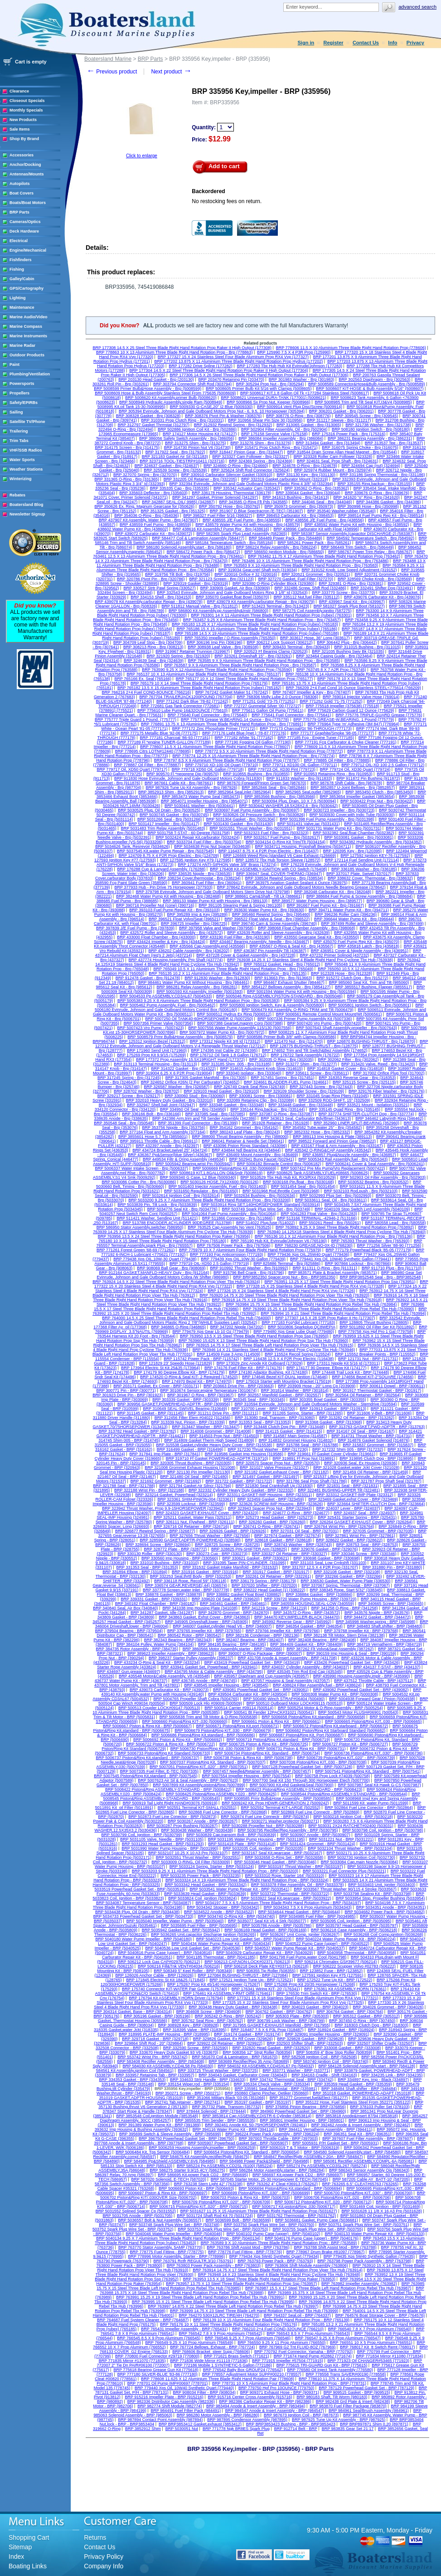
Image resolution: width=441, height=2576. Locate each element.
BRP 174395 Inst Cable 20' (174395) (224, 1050)
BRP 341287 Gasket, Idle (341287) (162, 1612)
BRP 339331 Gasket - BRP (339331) (154, 1599)
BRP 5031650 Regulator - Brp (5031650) (201, 1191)
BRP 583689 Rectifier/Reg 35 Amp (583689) (249, 2061)
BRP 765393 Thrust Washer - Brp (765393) (370, 1241)
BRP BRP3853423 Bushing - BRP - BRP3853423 (290, 2424)
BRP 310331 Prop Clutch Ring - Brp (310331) (182, 420)
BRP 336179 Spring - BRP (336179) (263, 1581)
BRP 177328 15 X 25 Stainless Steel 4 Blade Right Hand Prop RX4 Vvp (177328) (310, 1286)
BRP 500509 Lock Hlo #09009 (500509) (206, 1703)
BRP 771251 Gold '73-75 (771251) (264, 701)
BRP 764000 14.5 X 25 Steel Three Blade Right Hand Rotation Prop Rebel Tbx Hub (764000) (186, 1318)
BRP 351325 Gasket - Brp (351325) (173, 511)
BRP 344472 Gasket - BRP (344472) (377, 1617)
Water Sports (22, 459)
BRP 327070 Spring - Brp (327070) (145, 474)
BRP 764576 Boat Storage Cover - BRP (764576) (380, 2315)
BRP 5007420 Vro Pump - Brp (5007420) (324, 1023)
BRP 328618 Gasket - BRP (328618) (278, 1540)
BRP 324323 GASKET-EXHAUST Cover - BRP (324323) (207, 1513)
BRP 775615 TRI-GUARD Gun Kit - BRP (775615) (322, 2365)
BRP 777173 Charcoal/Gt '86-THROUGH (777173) (306, 728)
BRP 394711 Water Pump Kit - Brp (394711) (349, 910)
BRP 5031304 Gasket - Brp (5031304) (240, 819)
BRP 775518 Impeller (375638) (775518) (342, 706)
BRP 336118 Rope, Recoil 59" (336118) (190, 1581)
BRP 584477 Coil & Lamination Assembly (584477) (198, 538)
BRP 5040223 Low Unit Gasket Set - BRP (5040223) (243, 1939)
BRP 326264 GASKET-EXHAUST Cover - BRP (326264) (361, 1522)
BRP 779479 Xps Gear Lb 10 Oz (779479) (210, 1331)
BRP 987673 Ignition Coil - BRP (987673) (301, 2415)
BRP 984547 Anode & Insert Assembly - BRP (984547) (274, 2410)
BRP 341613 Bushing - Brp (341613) (295, 497)
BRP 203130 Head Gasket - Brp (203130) (156, 379)
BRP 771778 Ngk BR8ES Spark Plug (236, 2428)
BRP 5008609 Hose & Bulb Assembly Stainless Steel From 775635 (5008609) (165, 393)
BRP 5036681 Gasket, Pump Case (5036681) (316, 2220)
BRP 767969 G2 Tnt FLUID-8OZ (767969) (297, 2347)
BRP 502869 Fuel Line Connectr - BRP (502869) (315, 1812)
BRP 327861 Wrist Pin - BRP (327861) (360, 1535)
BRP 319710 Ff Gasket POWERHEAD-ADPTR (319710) (217, 1458)
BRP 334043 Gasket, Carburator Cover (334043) (243, 2075)
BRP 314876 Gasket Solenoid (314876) (373, 1440)
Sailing (16, 412)
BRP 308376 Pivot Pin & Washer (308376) (223, 415)
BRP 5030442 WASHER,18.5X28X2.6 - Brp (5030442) (288, 805)
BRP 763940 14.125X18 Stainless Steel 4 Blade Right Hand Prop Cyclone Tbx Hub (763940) (341, 1232)
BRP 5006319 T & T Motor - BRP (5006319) (299, 2147)
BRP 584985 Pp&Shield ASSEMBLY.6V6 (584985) (169, 2161)
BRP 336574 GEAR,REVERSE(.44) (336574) (186, 1585)
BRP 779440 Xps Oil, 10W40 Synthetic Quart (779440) (184, 2388)
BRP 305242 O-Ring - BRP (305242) (228, 2016)
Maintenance (22, 307)
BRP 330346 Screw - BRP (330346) (363, 1553)
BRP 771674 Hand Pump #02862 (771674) (313, 2356)
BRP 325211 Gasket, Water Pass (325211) (193, 1517)
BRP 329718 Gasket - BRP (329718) (155, 2038)
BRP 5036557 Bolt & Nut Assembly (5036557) (159, 2220)
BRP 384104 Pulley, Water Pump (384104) (155, 1644)
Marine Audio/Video (29, 317)
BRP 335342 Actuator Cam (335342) (246, 488)
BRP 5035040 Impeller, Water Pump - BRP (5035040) (174, 1921)
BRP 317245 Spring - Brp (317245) (129, 1077)
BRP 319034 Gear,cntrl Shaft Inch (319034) (257, 570)
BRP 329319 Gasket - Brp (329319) (196, 583)
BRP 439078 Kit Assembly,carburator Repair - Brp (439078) (149, 601)
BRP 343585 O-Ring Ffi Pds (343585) (253, 502)
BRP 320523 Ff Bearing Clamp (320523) (271, 651)
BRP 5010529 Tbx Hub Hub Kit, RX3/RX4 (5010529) (287, 1177)
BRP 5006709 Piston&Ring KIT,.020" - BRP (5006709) (221, 2202)
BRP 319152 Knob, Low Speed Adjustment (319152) (349, 570)
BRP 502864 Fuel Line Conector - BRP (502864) (369, 1807)
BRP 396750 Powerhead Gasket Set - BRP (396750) (186, 2138)
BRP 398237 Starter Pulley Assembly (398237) (191, 1658)
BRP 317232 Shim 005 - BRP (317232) (347, 1449)
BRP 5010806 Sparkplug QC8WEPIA (301, 1327)
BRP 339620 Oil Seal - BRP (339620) (226, 1599)
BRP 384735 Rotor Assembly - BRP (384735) (137, 1649)
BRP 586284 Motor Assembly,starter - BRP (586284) (277, 2170)
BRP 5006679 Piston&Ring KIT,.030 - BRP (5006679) (222, 1730)
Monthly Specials (26, 110)
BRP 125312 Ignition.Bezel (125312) (152, 1041)
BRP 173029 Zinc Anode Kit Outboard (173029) (260, 1363)
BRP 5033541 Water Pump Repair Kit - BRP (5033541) (239, 1889)
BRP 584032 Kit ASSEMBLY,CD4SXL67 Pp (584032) (266, 2066)
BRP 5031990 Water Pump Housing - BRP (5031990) (169, 1848)
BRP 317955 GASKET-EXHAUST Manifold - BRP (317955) (276, 2025)
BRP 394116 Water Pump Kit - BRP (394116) (234, 2129)
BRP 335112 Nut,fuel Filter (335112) (306, 597)
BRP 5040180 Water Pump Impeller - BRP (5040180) (143, 1939)
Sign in (306, 42)
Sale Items (20, 129)
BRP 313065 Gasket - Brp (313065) (308, 425)
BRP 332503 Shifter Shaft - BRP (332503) (305, 2043)
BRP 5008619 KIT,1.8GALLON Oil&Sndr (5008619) (216, 1173)
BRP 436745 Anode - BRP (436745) (204, 1680)
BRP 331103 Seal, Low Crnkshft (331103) (328, 1562)
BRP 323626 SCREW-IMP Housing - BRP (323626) (276, 1504)
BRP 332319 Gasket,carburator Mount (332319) (284, 479)
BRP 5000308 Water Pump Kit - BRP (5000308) (335, 1694)
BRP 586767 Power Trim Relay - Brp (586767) (370, 551)
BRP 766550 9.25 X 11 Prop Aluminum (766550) (281, 2342)
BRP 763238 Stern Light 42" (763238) (208, 2184)
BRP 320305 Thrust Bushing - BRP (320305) (191, 1463)
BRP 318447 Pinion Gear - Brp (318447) (246, 452)
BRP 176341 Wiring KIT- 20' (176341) (266, 1989)
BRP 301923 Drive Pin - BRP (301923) (127, 1395)
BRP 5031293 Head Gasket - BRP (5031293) (163, 1844)
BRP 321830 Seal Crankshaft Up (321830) (274, 1485)
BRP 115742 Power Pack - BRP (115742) (201, 1358)
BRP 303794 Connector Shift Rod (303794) (192, 384)
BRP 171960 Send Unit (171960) (156, 1050)
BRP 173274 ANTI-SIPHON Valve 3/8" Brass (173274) (227, 864)
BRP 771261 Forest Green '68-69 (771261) (135, 1250)
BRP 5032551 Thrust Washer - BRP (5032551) (198, 1857)
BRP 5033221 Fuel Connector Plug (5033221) (344, 1871)
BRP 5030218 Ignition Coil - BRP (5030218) (353, 1816)
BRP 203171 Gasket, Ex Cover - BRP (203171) (156, 1386)
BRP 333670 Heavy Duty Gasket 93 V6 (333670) (174, 2052)
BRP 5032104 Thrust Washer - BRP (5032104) (350, 1848)
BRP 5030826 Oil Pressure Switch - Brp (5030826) (259, 814)
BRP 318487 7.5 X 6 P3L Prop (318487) (267, 2029)
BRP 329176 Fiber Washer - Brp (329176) (387, 1091)
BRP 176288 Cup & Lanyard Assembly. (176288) (161, 869)
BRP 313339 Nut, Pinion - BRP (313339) (187, 1422)
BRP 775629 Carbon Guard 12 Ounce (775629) (351, 710)
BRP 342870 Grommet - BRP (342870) (234, 1612)
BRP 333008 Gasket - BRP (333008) (347, 2048)
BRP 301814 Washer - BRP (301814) (295, 1390)
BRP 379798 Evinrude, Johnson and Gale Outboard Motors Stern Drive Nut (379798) (213, 891)
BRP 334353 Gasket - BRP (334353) (132, 2079)
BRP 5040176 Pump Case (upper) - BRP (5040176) (312, 2238)
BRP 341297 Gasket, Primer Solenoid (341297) (215, 497)
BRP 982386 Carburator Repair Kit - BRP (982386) (265, 2401)
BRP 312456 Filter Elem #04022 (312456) (192, 1417)
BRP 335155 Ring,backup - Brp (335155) (375, 483)
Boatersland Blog (27, 504)
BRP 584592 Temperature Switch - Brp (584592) (370, 538)
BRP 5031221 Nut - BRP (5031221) (341, 1839)
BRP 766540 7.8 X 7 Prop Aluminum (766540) (370, 2329)
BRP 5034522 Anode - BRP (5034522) (219, 1912)
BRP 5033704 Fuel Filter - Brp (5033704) (204, 842)
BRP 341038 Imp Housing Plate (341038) (199, 1608)
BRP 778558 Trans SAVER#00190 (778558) (346, 2374)
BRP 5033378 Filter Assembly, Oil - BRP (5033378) (297, 1884)
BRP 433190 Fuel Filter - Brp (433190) (235, 937)
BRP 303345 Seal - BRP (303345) (254, 1399)
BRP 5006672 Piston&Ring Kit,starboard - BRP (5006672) (335, 1726)
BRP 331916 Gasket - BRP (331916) (205, 1572)
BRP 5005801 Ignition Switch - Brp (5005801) (370, 1005)
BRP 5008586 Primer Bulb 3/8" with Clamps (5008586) (286, 1037)
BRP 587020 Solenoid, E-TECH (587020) (168, 2179)
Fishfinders (21, 260)
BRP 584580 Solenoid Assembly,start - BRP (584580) (352, 2152)
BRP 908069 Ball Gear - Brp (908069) (171, 1268)
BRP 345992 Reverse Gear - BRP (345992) (291, 1621)
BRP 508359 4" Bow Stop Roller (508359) (334, 2052)
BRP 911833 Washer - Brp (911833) (299, 778)
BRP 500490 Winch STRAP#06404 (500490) (284, 1698)
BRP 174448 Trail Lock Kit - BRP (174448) (350, 1372)
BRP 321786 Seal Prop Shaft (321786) (311, 1481)
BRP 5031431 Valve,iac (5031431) (308, 823)
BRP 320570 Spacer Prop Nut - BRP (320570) (278, 1463)
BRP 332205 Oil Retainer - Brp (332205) (200, 479)
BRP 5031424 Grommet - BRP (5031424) (317, 1844)
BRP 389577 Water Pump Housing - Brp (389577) (317, 901)
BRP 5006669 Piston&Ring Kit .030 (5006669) (234, 1168)
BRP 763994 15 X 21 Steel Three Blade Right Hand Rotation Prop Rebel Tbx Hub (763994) (343, 1313)
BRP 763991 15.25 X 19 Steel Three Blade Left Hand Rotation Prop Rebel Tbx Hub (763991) (200, 2297)
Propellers (19, 393)
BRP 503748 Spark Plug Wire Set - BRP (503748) (174, 2224)
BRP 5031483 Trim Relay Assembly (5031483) (163, 828)
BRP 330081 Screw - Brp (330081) (260, 1096)
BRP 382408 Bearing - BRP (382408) (322, 1640)
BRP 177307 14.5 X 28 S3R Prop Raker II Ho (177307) (325, 1318)
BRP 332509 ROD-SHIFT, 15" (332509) (334, 1100)
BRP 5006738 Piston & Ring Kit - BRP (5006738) (248, 1757)
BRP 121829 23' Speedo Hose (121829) (175, 1363)
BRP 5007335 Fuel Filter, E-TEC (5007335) (159, 1771)
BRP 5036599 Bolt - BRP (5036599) (238, 2220)
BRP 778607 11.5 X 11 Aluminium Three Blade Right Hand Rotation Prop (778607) (215, 746)
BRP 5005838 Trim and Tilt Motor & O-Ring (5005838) (208, 1717)
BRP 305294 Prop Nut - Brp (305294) (270, 384)
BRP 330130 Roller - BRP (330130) (150, 1553)
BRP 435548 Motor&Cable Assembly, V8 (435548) (164, 1676)
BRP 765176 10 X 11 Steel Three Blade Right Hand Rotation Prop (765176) (228, 2324)
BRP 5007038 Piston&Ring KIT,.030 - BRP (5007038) (318, 1762)
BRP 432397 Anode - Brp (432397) (167, 1145)
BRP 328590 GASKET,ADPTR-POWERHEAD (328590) (190, 1540)
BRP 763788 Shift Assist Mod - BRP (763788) (335, 2247)
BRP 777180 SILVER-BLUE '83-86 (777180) (157, 2374)
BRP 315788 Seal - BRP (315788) (307, 1445)
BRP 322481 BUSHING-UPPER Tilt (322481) (339, 1490)
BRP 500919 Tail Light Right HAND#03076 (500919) (170, 1803)
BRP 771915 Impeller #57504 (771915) (287, 2360)
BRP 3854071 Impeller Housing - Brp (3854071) (204, 801)
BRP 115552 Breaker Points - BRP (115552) (375, 1354)
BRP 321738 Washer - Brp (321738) (378, 425)
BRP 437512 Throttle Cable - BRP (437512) (373, 1680)
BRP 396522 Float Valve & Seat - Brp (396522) (267, 919)
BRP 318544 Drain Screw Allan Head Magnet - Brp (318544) (342, 452)
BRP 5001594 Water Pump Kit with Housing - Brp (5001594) (301, 991)
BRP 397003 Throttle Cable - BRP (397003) (278, 2138)
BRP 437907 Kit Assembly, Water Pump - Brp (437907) (148, 520)
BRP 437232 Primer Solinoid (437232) (334, 955)
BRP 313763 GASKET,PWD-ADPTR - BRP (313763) (377, 1426)
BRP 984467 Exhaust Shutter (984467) (289, 982)
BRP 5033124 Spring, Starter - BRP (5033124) (212, 1866)
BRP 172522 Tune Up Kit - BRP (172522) (334, 1980)
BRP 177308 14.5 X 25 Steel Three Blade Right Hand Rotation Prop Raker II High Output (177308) (182, 347)
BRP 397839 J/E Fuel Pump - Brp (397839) (135, 928)
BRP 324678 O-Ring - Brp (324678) (304, 465)
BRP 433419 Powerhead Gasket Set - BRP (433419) (252, 1662)
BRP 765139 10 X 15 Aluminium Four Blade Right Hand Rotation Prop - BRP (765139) (271, 2320)
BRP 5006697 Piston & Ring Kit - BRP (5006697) (163, 2193)
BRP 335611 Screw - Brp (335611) (317, 1073)
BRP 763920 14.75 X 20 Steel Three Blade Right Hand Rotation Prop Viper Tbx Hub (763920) (284, 1295)
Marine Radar (22, 345)
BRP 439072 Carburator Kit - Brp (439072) (153, 533)
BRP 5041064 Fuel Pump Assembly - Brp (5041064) (229, 1213)
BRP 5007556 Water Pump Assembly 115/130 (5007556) (239, 1028)
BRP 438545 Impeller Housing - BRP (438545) (226, 1685)
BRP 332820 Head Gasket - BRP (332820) (271, 2048)
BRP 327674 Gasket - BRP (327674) (287, 1535)
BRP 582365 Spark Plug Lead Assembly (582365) (242, 533)
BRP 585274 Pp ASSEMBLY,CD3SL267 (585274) (322, 2165)
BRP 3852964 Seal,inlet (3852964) (239, 792)
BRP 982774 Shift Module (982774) (169, 2406)
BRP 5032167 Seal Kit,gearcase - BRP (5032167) (277, 1853)
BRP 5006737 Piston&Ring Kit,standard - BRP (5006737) (147, 1757)
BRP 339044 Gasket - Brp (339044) (308, 493)
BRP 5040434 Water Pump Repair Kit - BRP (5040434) (221, 1943)
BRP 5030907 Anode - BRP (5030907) (315, 1834)
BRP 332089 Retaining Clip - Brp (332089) (255, 1100)
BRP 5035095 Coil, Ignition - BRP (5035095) (350, 1921)
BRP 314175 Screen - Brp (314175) (127, 447)
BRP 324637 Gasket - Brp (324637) (167, 465)
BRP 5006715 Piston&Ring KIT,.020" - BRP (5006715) (199, 2206)
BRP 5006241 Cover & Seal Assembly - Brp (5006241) (374, 1164)
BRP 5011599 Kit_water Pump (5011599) (370, 1803)
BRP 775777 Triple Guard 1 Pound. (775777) (135, 719)
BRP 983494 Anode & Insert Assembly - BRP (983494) (255, 2406)
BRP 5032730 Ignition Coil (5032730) (361, 1857)
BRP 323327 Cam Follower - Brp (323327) (251, 456)
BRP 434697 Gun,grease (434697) (128, 1671)
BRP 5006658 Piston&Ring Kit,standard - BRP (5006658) (313, 1717)
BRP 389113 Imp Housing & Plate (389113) (332, 1136)
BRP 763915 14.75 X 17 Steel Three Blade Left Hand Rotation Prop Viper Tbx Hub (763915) (270, 1345)
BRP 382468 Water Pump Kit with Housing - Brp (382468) (168, 896)
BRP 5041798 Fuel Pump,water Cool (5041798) (303, 1957)
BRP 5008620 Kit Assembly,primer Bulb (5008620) (170, 397)
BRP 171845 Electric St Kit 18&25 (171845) (165, 1980)
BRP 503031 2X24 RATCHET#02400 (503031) (350, 1825)
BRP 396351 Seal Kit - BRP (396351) (357, 2134)
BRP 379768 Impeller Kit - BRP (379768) (361, 1630)
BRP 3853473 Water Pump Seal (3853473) (201, 796)
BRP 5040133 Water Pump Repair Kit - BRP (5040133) (374, 2233)
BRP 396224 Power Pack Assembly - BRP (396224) (272, 2134)
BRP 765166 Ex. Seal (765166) (143, 678)
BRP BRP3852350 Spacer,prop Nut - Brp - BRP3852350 (284, 1277)
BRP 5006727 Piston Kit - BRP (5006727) (350, 1744)
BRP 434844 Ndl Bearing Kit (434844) (246, 1150)
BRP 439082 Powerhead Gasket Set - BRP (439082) (361, 1689)
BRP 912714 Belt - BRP (295, 2428)
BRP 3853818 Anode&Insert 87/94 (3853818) (357, 2116)
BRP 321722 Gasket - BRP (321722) (238, 1481)
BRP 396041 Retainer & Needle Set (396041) (243, 1141)
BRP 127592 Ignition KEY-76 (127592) (375, 855)
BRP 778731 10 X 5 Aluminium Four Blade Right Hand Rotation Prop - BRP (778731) (289, 2383)
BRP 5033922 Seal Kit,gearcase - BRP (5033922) (286, 1898)
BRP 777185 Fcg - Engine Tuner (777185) (316, 737)
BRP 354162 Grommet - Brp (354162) (244, 1127)
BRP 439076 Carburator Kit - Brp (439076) (382, 597)
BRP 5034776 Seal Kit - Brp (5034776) (182, 1209)
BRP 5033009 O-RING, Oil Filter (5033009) (190, 1862)
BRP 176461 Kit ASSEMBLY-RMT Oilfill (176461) (227, 1993)
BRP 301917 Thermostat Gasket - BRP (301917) (377, 1390)
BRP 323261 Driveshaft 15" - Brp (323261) (252, 656)
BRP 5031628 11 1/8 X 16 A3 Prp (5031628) (381, 2211)
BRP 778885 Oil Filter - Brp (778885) (337, 760)
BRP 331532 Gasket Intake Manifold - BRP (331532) (230, 1567)
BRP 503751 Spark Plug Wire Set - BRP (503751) (364, 2224)
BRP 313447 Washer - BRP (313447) (205, 1426)
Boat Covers (22, 193)
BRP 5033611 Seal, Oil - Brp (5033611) (331, 1200)
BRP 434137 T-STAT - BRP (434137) (387, 1667)
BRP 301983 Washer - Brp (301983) (301, 379)
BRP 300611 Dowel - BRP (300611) (392, 1386)
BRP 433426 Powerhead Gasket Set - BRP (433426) (352, 1662)
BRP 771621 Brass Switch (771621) (236, 2356)
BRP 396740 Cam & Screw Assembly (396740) (274, 923)
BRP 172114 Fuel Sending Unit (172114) (362, 860)
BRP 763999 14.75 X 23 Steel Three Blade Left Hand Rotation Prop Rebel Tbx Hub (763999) (254, 2311)
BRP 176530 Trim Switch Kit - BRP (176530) (316, 1993)
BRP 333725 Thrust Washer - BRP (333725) (218, 2070)
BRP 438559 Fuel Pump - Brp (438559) (155, 524)
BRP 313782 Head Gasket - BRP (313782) (137, 1431)
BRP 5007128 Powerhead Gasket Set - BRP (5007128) (302, 1766)
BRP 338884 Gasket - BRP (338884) (319, 1594)
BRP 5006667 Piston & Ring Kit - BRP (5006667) (147, 1726)
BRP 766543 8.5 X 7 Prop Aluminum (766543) (308, 2333)
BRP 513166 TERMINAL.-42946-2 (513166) (317, 1218)
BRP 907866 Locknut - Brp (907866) (358, 1263)
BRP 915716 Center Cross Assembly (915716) (250, 2397)
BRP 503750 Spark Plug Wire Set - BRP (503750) (269, 2224)
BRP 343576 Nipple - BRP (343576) (377, 1612)
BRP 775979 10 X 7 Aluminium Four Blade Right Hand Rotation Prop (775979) (250, 1250)
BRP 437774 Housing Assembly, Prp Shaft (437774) (176, 959)
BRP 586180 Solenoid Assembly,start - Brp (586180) (183, 547)
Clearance (19, 91)
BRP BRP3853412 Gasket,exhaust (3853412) (200, 2424)
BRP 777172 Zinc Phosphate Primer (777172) (213, 728)
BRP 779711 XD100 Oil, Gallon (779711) (299, 765)
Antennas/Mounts (27, 174)
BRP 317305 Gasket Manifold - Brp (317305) (206, 1077)
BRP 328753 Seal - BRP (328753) (367, 1544)
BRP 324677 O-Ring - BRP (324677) (296, 1513)
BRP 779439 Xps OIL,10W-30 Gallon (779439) (243, 1259)
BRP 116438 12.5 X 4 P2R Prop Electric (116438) (288, 1358)
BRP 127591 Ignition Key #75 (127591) (327, 1975)
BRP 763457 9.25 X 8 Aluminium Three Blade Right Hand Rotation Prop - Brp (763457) (262, 619)
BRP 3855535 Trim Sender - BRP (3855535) (215, 2120)
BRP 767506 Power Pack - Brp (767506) (234, 1245)
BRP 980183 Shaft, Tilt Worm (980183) (331, 2397)
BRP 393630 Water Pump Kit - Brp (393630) (264, 910)
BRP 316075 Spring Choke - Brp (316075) (360, 447)
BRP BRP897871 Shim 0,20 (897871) (374, 2424)
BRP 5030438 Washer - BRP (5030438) (197, 1830)
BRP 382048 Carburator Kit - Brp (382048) (332, 891)
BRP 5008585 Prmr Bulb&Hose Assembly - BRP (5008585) (277, 1798)
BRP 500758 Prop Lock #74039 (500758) (332, 1776)
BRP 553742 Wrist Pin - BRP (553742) (152, 2057)
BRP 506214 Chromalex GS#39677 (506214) (336, 1961)
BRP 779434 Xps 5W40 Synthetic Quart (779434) (274, 2256)
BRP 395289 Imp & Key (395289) (197, 914)
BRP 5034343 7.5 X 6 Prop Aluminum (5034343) (308, 1907)
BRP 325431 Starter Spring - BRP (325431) (357, 1517)
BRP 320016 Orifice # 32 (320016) (245, 574)
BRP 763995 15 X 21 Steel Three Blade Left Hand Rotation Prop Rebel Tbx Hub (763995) (213, 2301)
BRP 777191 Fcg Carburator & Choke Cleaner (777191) (345, 742)
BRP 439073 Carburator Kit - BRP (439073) (169, 1689)
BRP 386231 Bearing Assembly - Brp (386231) (370, 438)
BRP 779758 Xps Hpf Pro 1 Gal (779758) (375, 1331)
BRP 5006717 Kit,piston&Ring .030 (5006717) (293, 2206)
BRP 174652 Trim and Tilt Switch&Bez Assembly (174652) (314, 1050)
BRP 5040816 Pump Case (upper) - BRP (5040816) (165, 1952)
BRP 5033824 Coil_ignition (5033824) (202, 1898)
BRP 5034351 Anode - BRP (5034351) (391, 1907)
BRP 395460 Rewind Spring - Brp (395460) (271, 914)
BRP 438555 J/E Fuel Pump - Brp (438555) (242, 520)
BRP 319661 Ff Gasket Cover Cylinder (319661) (331, 1454)
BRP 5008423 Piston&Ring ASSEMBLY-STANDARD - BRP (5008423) (299, 1789)
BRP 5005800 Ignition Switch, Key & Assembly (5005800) (272, 1005)
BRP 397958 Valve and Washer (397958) (216, 928)
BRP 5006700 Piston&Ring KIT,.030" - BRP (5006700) (364, 2193)
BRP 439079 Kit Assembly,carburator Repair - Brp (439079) (261, 601)
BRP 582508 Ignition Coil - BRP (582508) (319, 2057)
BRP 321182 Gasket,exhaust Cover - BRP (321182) (282, 1472)
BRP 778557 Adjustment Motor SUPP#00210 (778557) (251, 2374)
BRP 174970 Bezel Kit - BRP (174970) (197, 1381)
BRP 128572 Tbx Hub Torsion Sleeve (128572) (278, 860)
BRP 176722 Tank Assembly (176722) (305, 1055)
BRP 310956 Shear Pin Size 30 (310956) (265, 420)
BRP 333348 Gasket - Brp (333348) (231, 1105)
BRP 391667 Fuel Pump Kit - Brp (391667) (325, 905)
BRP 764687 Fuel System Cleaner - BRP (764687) (143, 2320)
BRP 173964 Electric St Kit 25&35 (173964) (160, 1368)
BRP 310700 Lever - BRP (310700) (264, 1408)
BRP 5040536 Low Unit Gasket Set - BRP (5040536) (192, 1948)
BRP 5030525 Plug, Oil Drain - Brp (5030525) (159, 810)
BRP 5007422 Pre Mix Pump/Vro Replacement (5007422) (333, 1168)
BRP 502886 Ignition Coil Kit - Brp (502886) (197, 429)
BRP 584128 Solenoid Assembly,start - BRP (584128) (366, 2066)
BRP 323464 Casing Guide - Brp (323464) (334, 656)
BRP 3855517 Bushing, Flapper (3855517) (373, 987)
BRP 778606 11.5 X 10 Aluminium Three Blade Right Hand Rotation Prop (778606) (351, 347)
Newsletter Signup (27, 514)
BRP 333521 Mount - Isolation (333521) (373, 1105)
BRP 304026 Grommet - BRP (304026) (388, 2007)
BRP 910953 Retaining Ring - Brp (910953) (333, 774)
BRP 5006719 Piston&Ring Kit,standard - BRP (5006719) (278, 1739)
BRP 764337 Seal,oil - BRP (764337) (297, 2315)
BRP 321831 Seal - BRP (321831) (348, 1485)
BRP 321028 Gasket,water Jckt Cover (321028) (356, 1467)
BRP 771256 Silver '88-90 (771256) (389, 1245)
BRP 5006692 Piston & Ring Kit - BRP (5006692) (177, 1739)
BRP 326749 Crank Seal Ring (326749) (249, 1086)
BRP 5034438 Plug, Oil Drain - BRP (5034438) (137, 1912)
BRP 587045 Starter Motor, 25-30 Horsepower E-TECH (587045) (269, 2179)
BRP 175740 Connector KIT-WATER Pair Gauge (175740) (174, 1989)
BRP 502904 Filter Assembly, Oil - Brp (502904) (284, 429)
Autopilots (20, 183)
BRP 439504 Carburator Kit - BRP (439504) (247, 1694)
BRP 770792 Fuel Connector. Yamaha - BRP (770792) (303, 2351)
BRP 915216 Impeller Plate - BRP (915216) (164, 2397)
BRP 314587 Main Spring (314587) (295, 1436)
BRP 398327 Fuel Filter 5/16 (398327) (217, 515)
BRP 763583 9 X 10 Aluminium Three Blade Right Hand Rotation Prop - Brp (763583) (301, 565)
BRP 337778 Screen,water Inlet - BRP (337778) (186, 1590)
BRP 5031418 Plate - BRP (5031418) (242, 1844)
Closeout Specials (27, 100)
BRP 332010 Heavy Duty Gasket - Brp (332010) (169, 1100)
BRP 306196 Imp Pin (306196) (214, 642)
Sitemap (20, 2547)
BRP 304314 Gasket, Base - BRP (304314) (133, 2011)
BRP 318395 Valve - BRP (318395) (195, 2029)
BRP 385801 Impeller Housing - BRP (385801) (302, 2120)
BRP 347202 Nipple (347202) (236, 1327)
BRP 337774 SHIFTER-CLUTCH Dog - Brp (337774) (366, 1114)
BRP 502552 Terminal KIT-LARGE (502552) (280, 1807)
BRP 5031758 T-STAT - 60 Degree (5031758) (189, 833)
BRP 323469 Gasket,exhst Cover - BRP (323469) (352, 1499)
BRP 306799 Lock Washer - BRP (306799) (286, 2020)
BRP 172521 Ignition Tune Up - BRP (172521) (251, 1980)
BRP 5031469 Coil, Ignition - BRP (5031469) (380, 2206)
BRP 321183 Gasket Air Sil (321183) (175, 456)
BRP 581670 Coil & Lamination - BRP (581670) (234, 2057)
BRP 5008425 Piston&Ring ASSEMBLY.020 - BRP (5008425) (221, 1794)
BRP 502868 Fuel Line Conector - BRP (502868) (223, 1812)
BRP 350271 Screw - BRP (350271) (187, 2093)
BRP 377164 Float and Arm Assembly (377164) (162, 1132)
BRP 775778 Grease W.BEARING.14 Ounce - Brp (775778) (235, 719)
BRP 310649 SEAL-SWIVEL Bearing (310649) (185, 1408)
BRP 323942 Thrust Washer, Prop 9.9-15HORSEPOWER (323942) (162, 1508)
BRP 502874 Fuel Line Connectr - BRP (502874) (265, 1816)
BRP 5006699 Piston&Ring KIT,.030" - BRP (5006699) (261, 2193)
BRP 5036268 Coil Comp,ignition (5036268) (383, 1934)
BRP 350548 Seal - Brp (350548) (124, 1123)
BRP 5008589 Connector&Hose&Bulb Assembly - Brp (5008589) (366, 384)
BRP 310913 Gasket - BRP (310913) (333, 1408)
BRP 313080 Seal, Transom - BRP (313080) (275, 1417)
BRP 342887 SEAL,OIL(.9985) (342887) (178, 502)
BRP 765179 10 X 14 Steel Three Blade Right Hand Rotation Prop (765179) (199, 683)
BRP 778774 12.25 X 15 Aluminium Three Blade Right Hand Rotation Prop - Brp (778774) (253, 755)
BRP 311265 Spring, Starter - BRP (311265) (303, 1413)
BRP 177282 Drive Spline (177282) (200, 366)
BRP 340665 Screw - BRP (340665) (391, 1603)
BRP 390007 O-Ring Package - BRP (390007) (260, 1653)
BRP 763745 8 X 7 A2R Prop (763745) (331, 669)
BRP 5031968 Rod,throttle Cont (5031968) (281, 1191)
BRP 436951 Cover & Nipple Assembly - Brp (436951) (359, 950)
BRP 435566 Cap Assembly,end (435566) (207, 946)
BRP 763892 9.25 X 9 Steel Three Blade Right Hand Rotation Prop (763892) (345, 1227)
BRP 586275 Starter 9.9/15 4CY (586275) (187, 2170)
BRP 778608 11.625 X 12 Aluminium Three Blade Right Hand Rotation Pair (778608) (217, 2379)
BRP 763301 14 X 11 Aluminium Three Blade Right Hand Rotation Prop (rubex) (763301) (271, 615)
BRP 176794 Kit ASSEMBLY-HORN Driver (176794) (176, 1998)
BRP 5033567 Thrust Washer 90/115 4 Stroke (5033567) (345, 1889)
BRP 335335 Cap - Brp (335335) (179, 488)
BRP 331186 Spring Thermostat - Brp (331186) (382, 474)
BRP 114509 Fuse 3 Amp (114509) (228, 1354)
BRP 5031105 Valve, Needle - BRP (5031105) (162, 1839)
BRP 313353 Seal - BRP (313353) (260, 1422)
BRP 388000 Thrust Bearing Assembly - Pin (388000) (240, 1136)
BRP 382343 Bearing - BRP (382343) (178, 1640)
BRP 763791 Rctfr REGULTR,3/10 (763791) (193, 2261)
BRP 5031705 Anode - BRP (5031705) (138, 2215)
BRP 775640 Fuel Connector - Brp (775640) (207, 715)
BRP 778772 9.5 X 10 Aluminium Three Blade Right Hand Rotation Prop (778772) (269, 751)
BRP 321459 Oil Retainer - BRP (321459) (370, 1472)
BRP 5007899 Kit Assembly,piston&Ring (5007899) (199, 1785)
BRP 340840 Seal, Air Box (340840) (125, 1608)
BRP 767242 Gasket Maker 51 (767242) (231, 692)
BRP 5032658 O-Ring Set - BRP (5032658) (284, 1857)
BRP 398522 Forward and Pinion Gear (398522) (332, 1141)
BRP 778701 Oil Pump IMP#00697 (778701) (167, 2383)
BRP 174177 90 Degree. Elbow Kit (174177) (326, 1368)
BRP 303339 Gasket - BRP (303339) (185, 1399)
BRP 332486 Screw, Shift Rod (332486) (310, 588)
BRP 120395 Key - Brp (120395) (352, 851)
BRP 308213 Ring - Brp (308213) (153, 647)
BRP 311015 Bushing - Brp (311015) (367, 647)
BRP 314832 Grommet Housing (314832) (296, 1440)
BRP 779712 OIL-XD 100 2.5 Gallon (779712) (382, 765)
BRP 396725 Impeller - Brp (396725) (194, 923)
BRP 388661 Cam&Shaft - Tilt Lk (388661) (263, 896)
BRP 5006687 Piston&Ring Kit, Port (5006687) (301, 1735)
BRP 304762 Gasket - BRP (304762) (279, 2011)
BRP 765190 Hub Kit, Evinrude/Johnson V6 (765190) (279, 1241)
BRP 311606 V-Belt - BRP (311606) (379, 1413)
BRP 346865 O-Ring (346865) (178, 1327)
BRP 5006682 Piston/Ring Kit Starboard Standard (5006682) (330, 1730)
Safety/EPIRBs (24, 402)
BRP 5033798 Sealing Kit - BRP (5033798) (372, 1893)
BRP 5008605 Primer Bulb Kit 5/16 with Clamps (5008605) (258, 388)
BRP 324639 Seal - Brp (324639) (154, 660)
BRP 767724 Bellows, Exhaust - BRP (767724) (212, 2347)
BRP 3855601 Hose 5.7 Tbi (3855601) (153, 1136)
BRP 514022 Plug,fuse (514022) (265, 1222)
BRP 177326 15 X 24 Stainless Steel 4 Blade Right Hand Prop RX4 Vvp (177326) (281, 1290)
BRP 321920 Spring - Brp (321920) (178, 656)
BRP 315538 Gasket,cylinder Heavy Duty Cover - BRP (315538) (214, 1445)
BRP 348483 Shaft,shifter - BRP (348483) (384, 1626)
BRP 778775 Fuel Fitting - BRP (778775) (167, 2252)
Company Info (103, 2566)
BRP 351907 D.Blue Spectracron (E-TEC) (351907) (256, 511)
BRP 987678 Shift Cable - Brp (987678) (346, 783)
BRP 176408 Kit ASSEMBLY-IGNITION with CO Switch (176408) (268, 869)
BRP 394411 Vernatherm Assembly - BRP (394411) (326, 2129)
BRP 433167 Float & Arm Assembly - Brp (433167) (337, 1145)
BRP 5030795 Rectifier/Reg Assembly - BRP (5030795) (287, 1830)
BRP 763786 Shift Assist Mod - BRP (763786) (248, 2247)
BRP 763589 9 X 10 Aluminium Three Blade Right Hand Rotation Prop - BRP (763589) (279, 2243)
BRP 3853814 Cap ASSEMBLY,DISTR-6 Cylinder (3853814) (257, 2116)
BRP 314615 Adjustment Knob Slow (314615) (261, 1068)
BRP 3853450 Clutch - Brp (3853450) (379, 792)
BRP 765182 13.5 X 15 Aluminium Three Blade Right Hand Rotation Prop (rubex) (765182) (199, 687)
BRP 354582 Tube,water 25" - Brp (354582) (322, 1127)
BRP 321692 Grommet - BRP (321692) (166, 1481)
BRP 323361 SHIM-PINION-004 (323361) (195, 1499)
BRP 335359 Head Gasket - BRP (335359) (353, 2084)
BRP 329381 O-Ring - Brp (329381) (351, 583)
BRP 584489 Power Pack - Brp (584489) (285, 538)
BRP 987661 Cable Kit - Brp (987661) (179, 783)
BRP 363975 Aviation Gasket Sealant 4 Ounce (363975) (297, 882)
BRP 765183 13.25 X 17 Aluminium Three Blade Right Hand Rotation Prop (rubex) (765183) (255, 624)
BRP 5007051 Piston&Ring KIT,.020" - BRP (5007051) (199, 1766)
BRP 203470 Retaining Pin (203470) (231, 379)
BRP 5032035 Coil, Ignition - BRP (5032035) (263, 1848)
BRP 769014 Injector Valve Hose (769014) (361, 697)
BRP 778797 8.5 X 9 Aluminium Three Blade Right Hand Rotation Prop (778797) (227, 760)
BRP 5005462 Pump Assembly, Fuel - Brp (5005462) (167, 1005)
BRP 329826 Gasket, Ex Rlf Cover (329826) (233, 2038)
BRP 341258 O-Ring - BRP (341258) (344, 1608)
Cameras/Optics (25, 221)
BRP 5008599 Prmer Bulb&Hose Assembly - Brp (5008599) (147, 388)
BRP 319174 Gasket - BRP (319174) (247, 2034)
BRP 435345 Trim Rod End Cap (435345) (305, 1671)
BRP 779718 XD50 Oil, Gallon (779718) (208, 769)
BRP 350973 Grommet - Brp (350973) (299, 506)
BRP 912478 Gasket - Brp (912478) (148, 978)
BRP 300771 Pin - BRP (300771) (126, 1390)
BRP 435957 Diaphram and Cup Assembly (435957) (261, 1676)
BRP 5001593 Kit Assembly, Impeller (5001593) (199, 991)
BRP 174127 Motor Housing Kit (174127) (200, 434)
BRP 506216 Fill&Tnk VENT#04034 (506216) (179, 1966)
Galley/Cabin (22, 279)
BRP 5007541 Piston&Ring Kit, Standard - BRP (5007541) (368, 1771)
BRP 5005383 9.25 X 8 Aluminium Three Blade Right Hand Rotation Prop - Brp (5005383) (198, 1000)
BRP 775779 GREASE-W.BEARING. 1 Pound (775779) (343, 719)
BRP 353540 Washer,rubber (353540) (341, 511)
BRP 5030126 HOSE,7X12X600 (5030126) (219, 1182)
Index (16, 2556)
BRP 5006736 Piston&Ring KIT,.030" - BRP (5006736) (374, 1753)
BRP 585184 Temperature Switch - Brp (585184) (229, 542)
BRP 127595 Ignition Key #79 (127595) (195, 860)
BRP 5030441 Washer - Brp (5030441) (200, 805)
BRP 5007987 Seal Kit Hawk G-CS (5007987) (379, 1785)
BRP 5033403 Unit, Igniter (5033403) (381, 1884)
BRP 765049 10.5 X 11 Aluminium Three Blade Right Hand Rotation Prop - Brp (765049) (233, 969)
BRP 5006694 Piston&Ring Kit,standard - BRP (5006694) (290, 2188)
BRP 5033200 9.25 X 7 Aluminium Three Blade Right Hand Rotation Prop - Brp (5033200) (209, 1200)
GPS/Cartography (27, 288)
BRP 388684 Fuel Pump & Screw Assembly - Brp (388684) (359, 896)
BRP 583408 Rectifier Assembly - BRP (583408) (160, 2061)
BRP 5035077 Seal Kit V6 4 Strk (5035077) (267, 1921)
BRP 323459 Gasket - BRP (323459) (270, 1499)
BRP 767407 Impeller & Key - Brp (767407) (311, 692)
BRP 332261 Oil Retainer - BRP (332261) (273, 1576)
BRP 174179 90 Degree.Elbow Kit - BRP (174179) (179, 1372)
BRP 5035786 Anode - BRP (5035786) (276, 1925)
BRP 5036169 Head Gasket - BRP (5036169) (265, 1930)
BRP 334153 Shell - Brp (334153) (161, 597)
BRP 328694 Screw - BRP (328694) (158, 1544)
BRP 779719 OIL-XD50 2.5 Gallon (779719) (209, 1263)
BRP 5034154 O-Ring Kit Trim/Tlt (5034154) (285, 842)
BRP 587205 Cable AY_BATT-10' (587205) (371, 2179)
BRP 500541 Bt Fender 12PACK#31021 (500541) (269, 1712)
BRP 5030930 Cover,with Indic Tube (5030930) (352, 814)
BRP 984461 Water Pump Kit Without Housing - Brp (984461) (193, 982)
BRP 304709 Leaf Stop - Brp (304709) (147, 642)
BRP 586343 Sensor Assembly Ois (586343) (369, 2170)
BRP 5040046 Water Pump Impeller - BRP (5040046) (174, 2233)
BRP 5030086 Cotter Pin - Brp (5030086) (139, 1182)
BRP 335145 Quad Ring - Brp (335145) (344, 1109)
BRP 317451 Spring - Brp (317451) (283, 1077)
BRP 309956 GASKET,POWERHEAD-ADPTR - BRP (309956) (173, 1404)
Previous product (112, 71)
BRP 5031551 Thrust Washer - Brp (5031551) (250, 828)
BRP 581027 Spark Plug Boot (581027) (349, 606)
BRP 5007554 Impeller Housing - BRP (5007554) (246, 1776)
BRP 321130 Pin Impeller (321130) (198, 1472)
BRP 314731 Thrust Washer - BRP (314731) (371, 1436)
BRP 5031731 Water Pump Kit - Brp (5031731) (339, 828)
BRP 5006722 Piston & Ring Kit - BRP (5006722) (170, 1744)
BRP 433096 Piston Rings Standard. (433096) (245, 1145)
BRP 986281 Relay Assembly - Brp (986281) (197, 987)
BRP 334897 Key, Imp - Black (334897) (373, 2079)
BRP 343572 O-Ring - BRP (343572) (306, 1612)
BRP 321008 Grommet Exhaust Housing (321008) (190, 1467)
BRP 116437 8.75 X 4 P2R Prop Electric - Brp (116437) (268, 851)
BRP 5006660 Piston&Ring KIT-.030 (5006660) (185, 1721)
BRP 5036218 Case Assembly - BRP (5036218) (354, 1930)
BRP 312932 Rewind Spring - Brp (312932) (233, 425)
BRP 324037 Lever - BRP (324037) (348, 1508)
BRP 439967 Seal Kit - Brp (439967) (352, 601)
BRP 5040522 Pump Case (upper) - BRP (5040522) (322, 1943)
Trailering (19, 431)
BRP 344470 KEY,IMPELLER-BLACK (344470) (296, 1617)
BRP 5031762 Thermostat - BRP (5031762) (296, 2215)
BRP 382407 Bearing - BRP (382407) (250, 1640)
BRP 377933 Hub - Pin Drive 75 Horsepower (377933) (163, 887)
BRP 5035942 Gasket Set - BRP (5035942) (181, 1930)
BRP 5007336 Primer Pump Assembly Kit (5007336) (304, 1018)
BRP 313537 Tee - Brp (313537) (394, 443)
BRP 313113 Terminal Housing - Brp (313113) (155, 1064)
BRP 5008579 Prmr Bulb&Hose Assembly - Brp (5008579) (180, 1037)
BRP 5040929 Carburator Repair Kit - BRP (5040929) (264, 1952)
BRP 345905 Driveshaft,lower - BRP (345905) (206, 1621)
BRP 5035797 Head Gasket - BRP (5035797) (357, 1925)
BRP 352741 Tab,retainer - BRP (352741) (182, 2102)
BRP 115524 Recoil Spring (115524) (297, 1354)
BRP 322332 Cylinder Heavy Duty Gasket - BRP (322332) (241, 1490)
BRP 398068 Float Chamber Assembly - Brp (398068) (306, 928)
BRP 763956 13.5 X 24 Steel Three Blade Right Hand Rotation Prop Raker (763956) (174, 1236)
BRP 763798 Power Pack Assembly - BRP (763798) (364, 2261)
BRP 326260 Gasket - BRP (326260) (272, 1522)
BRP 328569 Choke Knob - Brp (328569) (375, 579)
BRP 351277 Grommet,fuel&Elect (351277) (309, 2097)
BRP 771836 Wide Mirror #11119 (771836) (208, 2360)
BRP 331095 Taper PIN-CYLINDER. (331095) (244, 1562)
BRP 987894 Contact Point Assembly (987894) (160, 2419)
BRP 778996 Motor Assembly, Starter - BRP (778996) (176, 2256)
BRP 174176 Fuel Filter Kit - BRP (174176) (243, 1368)
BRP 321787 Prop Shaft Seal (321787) (386, 1481)
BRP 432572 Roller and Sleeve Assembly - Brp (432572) (172, 932)
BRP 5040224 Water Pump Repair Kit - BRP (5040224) (346, 1939)
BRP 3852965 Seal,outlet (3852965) (308, 792)
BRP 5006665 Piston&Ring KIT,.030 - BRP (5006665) (373, 1721)
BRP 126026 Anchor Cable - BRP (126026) (154, 1975)
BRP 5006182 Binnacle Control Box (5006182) (279, 1164)
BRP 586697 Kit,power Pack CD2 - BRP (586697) (297, 2175)
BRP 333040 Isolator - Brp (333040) (248, 1073)
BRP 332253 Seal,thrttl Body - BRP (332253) (190, 1576)
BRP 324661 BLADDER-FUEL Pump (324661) (286, 1082)
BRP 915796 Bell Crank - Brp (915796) (248, 1272)
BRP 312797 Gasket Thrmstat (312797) (153, 425)
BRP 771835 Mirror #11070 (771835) (132, 2360)
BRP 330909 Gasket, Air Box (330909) (235, 588)
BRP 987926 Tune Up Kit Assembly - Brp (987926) (191, 787)
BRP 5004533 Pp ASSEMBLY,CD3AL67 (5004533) (166, 996)
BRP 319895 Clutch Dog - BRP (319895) (376, 1458)
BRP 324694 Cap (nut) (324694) (371, 465)
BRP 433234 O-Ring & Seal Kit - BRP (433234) (157, 1662)
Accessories (22, 155)
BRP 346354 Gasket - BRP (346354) (309, 1626)
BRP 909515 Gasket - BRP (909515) (357, 2392)
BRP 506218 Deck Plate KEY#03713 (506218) (266, 1966)
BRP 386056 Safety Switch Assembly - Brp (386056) (186, 438)
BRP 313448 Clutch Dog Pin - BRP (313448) (284, 1426)
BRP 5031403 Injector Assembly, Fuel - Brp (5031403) (218, 1186)
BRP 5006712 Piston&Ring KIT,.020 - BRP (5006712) (323, 2202)
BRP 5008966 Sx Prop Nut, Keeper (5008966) (268, 402)
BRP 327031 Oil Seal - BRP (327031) (305, 1531)
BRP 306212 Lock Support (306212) (279, 642)
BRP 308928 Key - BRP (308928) (188, 2025)
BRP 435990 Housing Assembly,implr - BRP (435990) (361, 1676)
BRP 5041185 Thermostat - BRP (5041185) (216, 1957)
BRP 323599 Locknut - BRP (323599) (191, 1504)
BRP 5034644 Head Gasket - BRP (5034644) (299, 1912)
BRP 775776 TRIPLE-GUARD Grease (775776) (378, 715)
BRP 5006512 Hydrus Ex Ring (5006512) (234, 1014)
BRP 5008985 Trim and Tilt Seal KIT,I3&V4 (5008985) (363, 402)
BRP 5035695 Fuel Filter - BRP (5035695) (199, 1925)
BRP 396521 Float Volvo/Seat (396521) (184, 919)
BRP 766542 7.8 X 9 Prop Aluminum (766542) (220, 2333)
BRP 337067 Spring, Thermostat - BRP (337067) (345, 1585)
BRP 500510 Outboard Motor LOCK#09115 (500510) (295, 1703)
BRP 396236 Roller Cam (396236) (346, 914)
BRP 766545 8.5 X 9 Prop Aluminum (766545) (158, 2338)
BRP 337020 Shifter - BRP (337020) (264, 1585)
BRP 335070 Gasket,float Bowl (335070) (232, 597)
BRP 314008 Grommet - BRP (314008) (215, 1431)
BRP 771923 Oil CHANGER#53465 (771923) (368, 2360)
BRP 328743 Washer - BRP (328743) (298, 1544)
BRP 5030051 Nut (181, 2428)
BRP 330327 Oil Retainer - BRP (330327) (289, 1553)
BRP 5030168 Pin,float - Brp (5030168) (298, 1182)
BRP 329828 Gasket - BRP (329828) (310, 2038)
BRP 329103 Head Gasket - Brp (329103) (221, 1091)
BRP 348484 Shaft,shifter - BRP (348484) (359, 2088)
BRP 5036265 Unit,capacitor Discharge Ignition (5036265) (203, 1934)
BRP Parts (19, 212)
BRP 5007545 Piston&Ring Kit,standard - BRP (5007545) (145, 1776)
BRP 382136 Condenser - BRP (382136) (262, 1635)
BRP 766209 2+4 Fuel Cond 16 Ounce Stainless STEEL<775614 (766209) (353, 687)
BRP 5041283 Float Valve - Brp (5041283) (319, 1213)
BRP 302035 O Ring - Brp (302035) (281, 1059)
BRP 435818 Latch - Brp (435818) (368, 946)
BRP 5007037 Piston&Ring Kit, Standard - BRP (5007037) (212, 1762)
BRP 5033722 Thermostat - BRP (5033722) (290, 1893)
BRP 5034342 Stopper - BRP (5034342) (223, 1907)
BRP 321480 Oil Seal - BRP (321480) (194, 1476)
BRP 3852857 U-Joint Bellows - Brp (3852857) (352, 787)
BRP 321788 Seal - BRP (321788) (124, 1485)
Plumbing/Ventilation (30, 374)
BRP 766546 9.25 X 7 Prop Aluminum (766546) (248, 2338)
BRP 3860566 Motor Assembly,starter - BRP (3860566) (232, 1649)
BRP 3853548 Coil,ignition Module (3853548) (157, 2116)
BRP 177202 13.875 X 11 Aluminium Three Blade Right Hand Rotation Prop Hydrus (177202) (238, 361)
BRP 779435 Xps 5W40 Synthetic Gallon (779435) (369, 2256)
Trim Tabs (19, 440)
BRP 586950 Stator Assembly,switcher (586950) (140, 1227)
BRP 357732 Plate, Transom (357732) (226, 2107)
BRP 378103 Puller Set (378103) (380, 2107)
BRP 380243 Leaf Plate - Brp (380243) (245, 1132)
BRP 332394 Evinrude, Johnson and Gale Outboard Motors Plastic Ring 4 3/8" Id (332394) (251, 483)
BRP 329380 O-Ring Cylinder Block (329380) (273, 583)
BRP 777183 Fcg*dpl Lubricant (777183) (298, 1322)
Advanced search (417, 7)
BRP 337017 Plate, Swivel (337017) (358, 873)
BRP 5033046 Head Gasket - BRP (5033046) (275, 1862)
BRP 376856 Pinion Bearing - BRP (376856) (306, 2107)
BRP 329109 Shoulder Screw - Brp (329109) (304, 1091)
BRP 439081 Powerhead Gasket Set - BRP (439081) (261, 1689)
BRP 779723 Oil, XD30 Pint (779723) (281, 769)
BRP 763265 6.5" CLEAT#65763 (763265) (360, 2184)
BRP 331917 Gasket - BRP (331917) (276, 1572)
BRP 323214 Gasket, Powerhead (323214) (174, 1494)
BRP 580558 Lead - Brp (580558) (395, 1222)
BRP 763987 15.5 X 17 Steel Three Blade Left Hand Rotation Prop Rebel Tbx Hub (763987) (328, 2288)
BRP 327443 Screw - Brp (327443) (321, 1086)
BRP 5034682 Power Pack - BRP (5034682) (384, 1912)
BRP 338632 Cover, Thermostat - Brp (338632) (370, 878)
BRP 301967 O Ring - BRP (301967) (200, 1395)
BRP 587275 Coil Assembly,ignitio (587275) (312, 610)
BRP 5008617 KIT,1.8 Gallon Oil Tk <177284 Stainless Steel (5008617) (304, 393)
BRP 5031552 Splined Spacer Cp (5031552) (136, 2211)
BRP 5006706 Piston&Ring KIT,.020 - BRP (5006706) (342, 2197)
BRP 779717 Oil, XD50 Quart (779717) (132, 769)
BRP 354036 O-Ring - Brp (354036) (146, 515)
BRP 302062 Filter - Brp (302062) (348, 1059)
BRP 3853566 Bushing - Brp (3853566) (279, 796)
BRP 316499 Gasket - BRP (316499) (190, 1449)
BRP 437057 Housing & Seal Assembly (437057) (285, 1680)
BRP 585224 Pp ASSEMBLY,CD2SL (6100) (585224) (224, 2165)
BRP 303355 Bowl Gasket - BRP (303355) (328, 1399)
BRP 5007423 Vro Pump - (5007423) (150, 1028)
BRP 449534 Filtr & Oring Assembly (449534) (184, 1159)
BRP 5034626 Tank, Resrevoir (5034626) (132, 846)
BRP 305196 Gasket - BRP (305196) (157, 2016)
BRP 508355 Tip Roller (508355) (266, 1970)
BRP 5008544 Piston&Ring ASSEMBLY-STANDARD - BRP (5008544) (344, 1794)
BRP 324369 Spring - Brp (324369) (260, 461)
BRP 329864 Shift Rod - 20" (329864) (149, 2043)
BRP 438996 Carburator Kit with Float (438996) (316, 529)
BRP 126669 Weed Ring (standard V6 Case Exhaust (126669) (279, 855)
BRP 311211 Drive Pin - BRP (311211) (223, 1413)
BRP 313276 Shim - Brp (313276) (260, 443)
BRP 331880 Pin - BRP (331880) (392, 1567)
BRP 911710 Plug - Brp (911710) (392, 1268)
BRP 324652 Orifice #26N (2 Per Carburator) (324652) (190, 1082)
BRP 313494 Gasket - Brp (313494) (328, 443)
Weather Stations (26, 469)
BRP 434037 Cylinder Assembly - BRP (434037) (305, 1667)
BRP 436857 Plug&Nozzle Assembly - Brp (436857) (349, 1154)
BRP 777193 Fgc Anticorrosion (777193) (226, 1254)
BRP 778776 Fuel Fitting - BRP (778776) (245, 2252)
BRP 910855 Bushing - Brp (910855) (256, 774)
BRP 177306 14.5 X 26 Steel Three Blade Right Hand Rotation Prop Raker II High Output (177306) (259, 375)
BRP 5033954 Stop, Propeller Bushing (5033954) (380, 1898)
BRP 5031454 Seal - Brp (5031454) (303, 1186)
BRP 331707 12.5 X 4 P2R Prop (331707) (320, 1567)
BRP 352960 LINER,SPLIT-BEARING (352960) (356, 1123)
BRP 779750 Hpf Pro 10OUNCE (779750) (276, 2388)
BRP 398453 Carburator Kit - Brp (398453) (295, 515)
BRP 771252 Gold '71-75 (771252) (331, 701)
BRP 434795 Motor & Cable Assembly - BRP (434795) (214, 1671)
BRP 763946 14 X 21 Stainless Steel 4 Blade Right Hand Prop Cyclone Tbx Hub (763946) (274, 1349)
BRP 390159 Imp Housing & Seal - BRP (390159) (351, 1653)
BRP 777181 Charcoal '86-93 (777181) (175, 737)
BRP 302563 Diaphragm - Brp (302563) (374, 379)
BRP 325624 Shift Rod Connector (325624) (250, 470)
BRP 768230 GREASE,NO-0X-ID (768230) (313, 1245)
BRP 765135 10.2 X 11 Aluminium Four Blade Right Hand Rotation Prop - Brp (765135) (227, 973)
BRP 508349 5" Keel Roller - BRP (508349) (193, 1970)
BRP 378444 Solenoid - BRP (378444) (211, 2111)
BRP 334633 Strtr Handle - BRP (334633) (207, 2079)
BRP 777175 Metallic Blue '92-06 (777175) (159, 733)
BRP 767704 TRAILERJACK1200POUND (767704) (185, 697)
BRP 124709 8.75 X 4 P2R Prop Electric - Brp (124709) (169, 855)
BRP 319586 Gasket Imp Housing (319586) (244, 1454)
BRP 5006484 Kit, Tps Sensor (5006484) (152, 2152)
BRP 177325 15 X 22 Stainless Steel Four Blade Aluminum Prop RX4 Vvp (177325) (288, 2002)
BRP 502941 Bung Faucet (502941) (261, 1159)
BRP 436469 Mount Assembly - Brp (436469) (257, 1154)
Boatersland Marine (107, 59)
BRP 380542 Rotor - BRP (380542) (189, 1635)
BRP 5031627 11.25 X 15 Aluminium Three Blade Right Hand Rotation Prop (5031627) (258, 2211)
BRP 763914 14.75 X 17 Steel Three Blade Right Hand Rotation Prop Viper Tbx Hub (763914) (278, 2270)
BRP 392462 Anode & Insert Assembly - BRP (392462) (360, 2125)
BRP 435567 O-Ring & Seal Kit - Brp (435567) (291, 946)
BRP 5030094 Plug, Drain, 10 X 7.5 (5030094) (294, 801)
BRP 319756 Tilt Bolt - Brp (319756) (177, 574)
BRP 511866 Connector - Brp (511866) (237, 1218)
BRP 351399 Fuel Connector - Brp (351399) (197, 1123)
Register (334, 42)
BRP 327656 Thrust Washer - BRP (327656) (210, 1535)
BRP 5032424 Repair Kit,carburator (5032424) (198, 837)
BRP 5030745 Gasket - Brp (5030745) (174, 814)
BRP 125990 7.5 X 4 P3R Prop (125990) (293, 352)
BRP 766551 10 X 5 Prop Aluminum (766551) (371, 2342)
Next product (171, 71)
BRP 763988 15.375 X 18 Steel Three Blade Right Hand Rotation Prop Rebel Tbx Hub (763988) (262, 2290)
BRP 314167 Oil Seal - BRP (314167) (361, 1431)
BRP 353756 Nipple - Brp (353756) (173, 1127)
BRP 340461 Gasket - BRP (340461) (233, 1603)
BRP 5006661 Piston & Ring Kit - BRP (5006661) (276, 1721)
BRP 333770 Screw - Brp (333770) (343, 592)
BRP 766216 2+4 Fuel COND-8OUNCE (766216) (146, 692)
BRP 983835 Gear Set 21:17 (347, 2428)
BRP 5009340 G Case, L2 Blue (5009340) (198, 1177)
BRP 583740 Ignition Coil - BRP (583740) (330, 2061)
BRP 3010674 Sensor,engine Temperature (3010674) (208, 1390)
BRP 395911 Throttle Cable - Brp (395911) (158, 1141)
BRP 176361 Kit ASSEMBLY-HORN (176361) (345, 1989)
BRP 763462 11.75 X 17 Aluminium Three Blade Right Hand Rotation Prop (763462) (324, 556)
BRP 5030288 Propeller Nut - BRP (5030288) (263, 1825)
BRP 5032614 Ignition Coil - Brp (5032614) (181, 1195)
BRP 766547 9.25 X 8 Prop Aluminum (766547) (338, 2338)
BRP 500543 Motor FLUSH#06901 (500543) (358, 1712)
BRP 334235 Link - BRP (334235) (391, 2075)
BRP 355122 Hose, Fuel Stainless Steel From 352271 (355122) (353, 2102)
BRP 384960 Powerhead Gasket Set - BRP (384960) (298, 2111)
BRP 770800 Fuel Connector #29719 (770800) (157, 2356)
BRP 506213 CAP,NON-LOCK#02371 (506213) (247, 1961)
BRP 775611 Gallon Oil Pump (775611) (267, 710)
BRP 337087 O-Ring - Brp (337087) (281, 1114)
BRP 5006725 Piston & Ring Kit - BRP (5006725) (263, 1744)
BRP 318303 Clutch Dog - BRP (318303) (371, 2025)
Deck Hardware (24, 231)
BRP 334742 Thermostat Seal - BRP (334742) (291, 2079)
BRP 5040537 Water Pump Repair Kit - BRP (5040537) (295, 1948)
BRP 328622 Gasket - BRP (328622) (349, 1540)
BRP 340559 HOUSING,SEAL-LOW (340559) (312, 1603)
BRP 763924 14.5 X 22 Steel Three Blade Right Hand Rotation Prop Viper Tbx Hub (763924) (176, 1281)
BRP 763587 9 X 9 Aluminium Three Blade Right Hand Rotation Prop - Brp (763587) (240, 665)
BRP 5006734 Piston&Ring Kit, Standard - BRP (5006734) (267, 1753)
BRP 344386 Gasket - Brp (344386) (388, 502)
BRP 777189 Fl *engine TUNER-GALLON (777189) (164, 742)
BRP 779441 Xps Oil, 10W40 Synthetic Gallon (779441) (340, 1259)
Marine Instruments (28, 336)
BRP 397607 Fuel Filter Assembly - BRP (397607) (367, 2138)
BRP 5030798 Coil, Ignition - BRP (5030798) (382, 1830)
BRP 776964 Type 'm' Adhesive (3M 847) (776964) (353, 724)
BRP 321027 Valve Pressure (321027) (274, 1467)
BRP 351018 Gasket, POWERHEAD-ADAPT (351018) (362, 2093)
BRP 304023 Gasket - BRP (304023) (315, 2007)
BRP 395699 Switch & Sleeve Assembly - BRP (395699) (170, 2134)
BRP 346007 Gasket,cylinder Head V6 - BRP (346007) (222, 1626)
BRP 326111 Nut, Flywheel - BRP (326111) (195, 1522)
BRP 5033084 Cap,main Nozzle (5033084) (359, 1862)
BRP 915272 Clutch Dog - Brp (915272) (352, 978)
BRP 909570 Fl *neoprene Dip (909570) (182, 774)
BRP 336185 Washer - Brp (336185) (364, 869)
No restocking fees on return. (227, 201)
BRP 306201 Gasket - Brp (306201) (341, 411)
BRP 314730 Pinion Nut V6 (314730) (197, 447)
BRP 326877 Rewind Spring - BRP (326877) (155, 1531)
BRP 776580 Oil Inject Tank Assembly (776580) (330, 2369)
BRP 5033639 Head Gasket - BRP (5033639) (205, 1893)
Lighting (18, 298)
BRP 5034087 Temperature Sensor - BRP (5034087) (143, 1902)
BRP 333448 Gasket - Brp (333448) (300, 1105)
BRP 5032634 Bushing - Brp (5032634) (259, 1195)
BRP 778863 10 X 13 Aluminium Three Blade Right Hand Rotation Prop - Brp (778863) (174, 352)
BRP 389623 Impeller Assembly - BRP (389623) (170, 1653)
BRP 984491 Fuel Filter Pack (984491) (186, 2410)
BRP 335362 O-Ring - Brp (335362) (316, 488)
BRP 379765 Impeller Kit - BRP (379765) (204, 1630)
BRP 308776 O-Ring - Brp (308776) (298, 415)
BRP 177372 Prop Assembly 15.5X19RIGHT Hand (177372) (190, 1059)
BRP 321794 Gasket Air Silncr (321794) (195, 1485)
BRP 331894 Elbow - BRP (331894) (134, 1572)
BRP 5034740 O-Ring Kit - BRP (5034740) (236, 1916)
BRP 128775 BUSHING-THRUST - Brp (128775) (314, 1046)
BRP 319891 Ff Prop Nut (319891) (303, 1458)
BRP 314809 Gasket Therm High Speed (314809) (209, 1440)
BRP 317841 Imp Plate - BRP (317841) (165, 1454)
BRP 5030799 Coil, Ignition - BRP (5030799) (142, 1834)
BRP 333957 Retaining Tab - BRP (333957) (155, 2075)
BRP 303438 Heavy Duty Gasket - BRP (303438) (233, 2007)
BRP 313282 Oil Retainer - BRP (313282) (356, 1417)
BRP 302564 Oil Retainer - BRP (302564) (363, 1395)
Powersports (22, 383)
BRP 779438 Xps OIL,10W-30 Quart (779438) (154, 1259)
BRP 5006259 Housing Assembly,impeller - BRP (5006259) (202, 2147)
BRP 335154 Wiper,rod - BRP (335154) (193, 2084)
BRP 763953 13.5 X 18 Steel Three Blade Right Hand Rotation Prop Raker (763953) (259, 2279)
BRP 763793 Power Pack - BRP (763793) (275, 2261)
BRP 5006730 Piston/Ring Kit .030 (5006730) (211, 1748)
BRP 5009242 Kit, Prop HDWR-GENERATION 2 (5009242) (275, 1803)
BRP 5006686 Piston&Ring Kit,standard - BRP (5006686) (203, 1735)
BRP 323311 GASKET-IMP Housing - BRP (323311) (264, 1494)
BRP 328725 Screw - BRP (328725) (227, 1544)
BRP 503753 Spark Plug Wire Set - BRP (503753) (223, 2229)
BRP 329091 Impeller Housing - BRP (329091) (327, 2034)
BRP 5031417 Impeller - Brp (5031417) (164, 823)
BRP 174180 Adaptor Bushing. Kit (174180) (268, 1372)
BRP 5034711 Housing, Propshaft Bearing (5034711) (303, 846)
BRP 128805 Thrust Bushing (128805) (373, 1322)
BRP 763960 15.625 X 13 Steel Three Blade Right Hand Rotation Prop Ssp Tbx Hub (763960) (263, 1340)
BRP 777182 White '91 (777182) (244, 737)
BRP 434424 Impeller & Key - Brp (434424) (166, 941)
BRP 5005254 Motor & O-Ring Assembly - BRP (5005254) (330, 1708)
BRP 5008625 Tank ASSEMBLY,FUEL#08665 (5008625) (318, 1173)
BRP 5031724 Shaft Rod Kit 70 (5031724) (214, 2215)
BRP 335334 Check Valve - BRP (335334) (272, 2084)
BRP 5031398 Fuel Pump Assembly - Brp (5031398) (327, 819)
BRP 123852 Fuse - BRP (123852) (331, 1970)
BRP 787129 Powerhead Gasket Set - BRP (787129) (366, 2388)
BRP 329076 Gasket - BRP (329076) (324, 1549)
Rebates (17, 495)
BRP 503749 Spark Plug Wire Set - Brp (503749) (266, 1209)
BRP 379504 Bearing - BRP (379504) (129, 1630)
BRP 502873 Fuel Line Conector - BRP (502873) (172, 1816)
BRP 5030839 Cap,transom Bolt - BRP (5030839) (231, 1834)
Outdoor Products (27, 355)
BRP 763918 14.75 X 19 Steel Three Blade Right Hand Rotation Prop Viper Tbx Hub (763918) (297, 1300)
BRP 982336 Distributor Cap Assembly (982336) (171, 2401)
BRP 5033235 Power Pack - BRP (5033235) (200, 1875)
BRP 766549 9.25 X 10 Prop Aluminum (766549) (189, 2342)
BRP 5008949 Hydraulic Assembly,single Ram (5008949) (170, 402)
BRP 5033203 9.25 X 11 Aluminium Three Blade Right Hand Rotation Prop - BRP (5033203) (215, 1871)
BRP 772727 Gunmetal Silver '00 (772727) (262, 706)
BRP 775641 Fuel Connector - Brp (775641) (291, 715)
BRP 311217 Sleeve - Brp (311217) (339, 420)
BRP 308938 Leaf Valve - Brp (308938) (223, 647)
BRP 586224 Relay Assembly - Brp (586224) (276, 547)
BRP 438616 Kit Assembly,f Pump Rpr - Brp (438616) (221, 529)
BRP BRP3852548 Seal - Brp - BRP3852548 (380, 1277)
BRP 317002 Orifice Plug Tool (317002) (388, 1073)
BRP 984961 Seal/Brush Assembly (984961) (369, 2410)
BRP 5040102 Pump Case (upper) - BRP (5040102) (273, 2233)
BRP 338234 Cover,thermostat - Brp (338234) (199, 878)
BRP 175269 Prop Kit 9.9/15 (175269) (151, 1055)
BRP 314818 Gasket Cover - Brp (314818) (345, 1068)
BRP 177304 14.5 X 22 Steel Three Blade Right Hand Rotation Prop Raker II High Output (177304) (218, 370)
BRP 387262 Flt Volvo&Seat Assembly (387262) (329, 1649)
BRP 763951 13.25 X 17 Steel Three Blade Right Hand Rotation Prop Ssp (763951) (340, 1281)
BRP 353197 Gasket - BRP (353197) (258, 2102)
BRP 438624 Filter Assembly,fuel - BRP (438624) (317, 1685)
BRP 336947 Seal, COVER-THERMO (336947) (279, 873)
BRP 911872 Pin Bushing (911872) (368, 778)
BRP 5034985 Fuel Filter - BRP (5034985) (317, 1916)
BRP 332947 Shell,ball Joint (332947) (161, 1105)
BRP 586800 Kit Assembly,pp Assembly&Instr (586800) (218, 610)
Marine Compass (26, 326)
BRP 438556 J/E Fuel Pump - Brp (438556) (325, 520)
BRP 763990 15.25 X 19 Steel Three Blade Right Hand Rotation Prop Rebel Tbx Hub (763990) (328, 1309)
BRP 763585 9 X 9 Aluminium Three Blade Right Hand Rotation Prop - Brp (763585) (264, 660)
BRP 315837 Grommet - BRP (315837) (378, 1445)
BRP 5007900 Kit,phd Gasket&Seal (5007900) (292, 1785)
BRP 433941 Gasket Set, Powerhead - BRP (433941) (209, 1667)
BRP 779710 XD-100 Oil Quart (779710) (221, 765)
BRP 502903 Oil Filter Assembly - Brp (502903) (383, 1177)
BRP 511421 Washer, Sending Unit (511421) (157, 1218)
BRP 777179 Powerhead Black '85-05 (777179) (368, 1250)
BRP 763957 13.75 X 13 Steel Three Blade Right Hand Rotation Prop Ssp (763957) (241, 2283)
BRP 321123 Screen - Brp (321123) (221, 579)
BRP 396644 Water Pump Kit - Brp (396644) (354, 919)
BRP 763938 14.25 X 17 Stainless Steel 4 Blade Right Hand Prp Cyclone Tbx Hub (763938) (310, 959)
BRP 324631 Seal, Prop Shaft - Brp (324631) (337, 461)
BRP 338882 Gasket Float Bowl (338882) (244, 1594)
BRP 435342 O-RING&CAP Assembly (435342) (328, 1150)
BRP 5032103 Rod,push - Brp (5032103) (360, 1191)
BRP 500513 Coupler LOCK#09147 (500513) (159, 1708)
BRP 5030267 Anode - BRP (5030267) (202, 1821)
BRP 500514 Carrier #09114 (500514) (238, 1708)
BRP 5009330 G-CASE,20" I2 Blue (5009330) (211, 406)
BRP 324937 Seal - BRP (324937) (364, 1513)
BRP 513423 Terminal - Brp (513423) (275, 606)
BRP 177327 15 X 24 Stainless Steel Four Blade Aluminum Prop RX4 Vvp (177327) (233, 357)
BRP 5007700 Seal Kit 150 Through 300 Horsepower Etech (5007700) (305, 1780)
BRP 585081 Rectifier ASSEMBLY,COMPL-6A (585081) (364, 2161)
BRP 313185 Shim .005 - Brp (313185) (236, 1064)
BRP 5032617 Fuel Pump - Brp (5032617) (282, 837)
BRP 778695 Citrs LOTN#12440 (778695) (153, 751)
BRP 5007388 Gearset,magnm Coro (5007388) (239, 1023)
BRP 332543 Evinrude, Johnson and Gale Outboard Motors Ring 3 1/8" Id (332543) (232, 592)
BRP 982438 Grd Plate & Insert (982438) (353, 2401)
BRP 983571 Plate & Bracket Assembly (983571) (332, 1272)
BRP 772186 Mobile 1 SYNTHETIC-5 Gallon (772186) (223, 2365)
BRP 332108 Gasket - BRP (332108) (347, 1572)
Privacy (415, 42)
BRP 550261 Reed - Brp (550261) (329, 1222)
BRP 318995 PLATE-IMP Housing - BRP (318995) (164, 2034)
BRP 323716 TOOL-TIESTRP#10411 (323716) (182, 461)
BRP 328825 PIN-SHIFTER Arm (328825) (249, 1549)
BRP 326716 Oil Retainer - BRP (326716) (191, 1526)
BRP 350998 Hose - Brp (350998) (368, 506)
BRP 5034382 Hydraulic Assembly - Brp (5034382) (376, 842)
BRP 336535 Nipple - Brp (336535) (200, 873)
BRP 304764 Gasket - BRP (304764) (349, 2011)
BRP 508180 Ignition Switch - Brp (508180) (371, 429)
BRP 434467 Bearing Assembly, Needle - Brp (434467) (259, 941)
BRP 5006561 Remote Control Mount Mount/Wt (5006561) (329, 1014)
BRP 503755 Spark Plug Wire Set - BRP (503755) (317, 2229)
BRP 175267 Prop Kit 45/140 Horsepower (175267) (213, 1984)
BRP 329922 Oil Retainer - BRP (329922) (224, 2043)
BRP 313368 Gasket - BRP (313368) (329, 1422)
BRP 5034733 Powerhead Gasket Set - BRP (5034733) (143, 1916)
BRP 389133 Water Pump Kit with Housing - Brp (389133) (215, 901)
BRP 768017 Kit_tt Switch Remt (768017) (377, 2347)
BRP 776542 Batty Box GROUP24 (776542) (243, 2369)
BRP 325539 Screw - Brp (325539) (175, 470)
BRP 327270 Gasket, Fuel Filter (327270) (295, 579)
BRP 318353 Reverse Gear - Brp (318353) (357, 1077)
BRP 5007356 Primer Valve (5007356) (158, 1023)
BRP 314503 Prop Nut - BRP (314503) (224, 1436)
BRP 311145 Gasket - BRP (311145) (150, 1413)
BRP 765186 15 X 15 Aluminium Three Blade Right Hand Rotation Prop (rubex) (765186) (257, 629)
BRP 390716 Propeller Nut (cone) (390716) (155, 905)
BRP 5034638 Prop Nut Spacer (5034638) (212, 846)
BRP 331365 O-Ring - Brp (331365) (127, 479)
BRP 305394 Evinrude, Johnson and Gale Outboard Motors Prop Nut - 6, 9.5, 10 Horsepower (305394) (212, 411)
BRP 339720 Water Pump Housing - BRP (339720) (310, 1599)
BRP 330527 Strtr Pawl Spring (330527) (159, 588)
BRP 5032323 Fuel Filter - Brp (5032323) (271, 833)
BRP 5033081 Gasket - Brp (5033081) (359, 837)
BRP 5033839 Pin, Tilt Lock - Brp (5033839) (157, 1204)
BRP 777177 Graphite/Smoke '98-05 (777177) (332, 733)
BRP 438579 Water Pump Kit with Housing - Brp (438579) (247, 524)
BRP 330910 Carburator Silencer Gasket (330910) (226, 474)
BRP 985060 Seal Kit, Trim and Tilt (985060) (369, 982)
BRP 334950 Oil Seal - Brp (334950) (193, 1109)
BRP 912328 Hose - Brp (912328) (341, 973)
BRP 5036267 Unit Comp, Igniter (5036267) (299, 1934)
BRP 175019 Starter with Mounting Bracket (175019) (283, 1381)
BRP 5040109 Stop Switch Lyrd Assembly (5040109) (362, 1209)
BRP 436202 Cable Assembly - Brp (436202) (189, 950)
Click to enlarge (141, 155)
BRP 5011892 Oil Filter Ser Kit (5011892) (376, 1327)
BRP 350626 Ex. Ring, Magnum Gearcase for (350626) (144, 506)
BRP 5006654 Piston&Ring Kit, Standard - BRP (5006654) (246, 2152)
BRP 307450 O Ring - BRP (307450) (362, 2020)
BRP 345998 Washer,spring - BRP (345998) (375, 1621)
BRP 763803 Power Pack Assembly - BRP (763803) (214, 2265)
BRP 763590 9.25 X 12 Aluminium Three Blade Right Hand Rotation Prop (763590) (217, 669)
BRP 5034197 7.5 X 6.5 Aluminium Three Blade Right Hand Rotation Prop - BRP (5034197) (278, 1902)
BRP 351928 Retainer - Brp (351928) (275, 1123)
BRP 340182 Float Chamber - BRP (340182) (155, 1603)
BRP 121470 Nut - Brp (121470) (294, 1041)
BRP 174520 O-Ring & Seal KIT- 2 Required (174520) (188, 1377)
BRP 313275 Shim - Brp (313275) (195, 443)
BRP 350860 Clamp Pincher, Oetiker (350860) (266, 2093)
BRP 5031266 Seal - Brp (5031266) (169, 819)
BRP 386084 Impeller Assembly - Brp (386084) (280, 438)
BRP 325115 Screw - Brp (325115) (364, 1082)
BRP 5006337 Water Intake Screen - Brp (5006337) (142, 1168)
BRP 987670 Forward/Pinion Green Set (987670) (261, 783)
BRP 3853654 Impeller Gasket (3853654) (357, 796)
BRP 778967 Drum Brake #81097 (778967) (325, 2252)
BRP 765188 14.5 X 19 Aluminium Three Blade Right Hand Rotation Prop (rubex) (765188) (257, 633)
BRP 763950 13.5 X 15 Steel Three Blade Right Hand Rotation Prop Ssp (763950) (254, 1336)
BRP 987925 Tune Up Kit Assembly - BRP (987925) (338, 2419)
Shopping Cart (29, 2537)
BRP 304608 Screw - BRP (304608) (208, 2011)
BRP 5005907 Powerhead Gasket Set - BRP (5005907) (238, 2143)
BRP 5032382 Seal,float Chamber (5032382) (353, 833)
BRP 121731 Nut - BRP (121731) (368, 1358)
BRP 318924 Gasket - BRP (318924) (341, 2029)
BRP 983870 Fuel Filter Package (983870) (348, 2406)
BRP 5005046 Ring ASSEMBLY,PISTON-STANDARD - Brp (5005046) (279, 996)
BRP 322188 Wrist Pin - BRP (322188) (149, 1490)
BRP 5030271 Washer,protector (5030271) (280, 1821)
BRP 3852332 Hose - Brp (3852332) (317, 1132)
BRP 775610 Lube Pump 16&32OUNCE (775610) (182, 710)
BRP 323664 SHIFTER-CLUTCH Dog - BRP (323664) (376, 1504)
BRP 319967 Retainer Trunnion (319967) (192, 651)
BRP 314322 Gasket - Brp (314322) (183, 1068)
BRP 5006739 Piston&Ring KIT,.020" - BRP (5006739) (346, 1757)
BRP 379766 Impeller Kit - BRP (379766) (283, 1630)
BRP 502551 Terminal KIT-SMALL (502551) (197, 1807)
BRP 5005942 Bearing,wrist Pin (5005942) (193, 1164)
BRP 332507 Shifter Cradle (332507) (380, 2043)
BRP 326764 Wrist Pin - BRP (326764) (339, 1526)
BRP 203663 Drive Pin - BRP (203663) (239, 1386)
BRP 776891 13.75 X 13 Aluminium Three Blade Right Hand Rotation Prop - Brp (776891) (222, 724)
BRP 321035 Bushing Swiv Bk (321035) (348, 651)
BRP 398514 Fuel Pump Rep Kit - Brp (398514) (381, 515)
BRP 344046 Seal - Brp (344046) (322, 502)
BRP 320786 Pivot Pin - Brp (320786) (150, 579)
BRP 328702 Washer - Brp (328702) (146, 1091)
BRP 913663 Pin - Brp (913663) (283, 978)
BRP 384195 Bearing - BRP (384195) (232, 1644)
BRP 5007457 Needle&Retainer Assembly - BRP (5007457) (257, 1771)
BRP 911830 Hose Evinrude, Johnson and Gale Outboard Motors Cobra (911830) (188, 778)
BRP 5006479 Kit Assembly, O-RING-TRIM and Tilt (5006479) (298, 1009)
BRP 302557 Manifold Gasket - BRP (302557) (279, 1395)
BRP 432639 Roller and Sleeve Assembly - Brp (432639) (278, 932)
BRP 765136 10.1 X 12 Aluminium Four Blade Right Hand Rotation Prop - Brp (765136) (333, 1236)
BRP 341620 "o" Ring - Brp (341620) (366, 497)
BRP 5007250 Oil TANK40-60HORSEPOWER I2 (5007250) (199, 1018)
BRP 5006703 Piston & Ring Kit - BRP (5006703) (245, 2197)
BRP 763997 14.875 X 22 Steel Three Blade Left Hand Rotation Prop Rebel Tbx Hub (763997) (233, 2306)
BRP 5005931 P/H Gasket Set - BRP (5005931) (335, 2143)
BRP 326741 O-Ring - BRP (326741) (266, 1526)
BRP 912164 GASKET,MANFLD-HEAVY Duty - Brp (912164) (154, 1272)
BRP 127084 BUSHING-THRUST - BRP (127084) (243, 1975)
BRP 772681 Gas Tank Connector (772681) (180, 706)
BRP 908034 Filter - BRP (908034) (204, 2392)
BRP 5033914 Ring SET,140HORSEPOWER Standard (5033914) (260, 1204)
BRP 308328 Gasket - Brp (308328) (148, 415)
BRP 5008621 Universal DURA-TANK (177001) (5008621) (273, 397)
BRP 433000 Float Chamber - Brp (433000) (156, 937)
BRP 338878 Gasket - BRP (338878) (169, 1594)
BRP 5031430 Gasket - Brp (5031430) (238, 823)
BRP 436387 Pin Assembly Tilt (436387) (270, 950)
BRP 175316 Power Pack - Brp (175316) (348, 434)
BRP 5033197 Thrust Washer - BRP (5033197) (300, 1866)
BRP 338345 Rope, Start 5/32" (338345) (346, 1590)
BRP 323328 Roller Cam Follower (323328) (333, 456)
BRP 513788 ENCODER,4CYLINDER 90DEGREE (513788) (177, 1222)
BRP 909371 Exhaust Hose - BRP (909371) (279, 2392)
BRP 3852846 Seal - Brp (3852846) (274, 787)
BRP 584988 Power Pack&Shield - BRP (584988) (264, 2161)
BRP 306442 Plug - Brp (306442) (347, 642)
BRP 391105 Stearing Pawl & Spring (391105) (240, 905)
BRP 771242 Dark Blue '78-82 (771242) (192, 701)
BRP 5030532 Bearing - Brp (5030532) (373, 1182)
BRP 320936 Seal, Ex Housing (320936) (360, 1463)
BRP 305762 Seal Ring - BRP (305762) (207, 2020)
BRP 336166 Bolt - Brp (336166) (151, 1114)
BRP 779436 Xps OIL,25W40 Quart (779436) (308, 1254)
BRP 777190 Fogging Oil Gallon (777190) (253, 742)
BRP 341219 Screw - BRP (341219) (274, 1608)
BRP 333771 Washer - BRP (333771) (296, 2070)
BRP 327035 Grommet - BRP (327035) (378, 1531)
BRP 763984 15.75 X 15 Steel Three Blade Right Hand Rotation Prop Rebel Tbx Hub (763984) (311, 1304)
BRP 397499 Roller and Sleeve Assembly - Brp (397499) (372, 923)
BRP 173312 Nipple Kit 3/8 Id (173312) (225, 1041)
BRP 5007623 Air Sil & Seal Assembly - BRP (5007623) (188, 1780)
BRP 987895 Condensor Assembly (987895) (247, 2419)
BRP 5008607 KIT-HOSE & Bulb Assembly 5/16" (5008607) (369, 388)
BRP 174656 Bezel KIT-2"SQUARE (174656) (373, 1377)
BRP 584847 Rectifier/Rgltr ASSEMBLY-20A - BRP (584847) (308, 2156)
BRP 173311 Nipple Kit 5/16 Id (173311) (343, 1363)
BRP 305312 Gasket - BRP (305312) (366, 2016)
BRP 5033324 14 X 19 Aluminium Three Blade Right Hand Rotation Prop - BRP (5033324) (247, 1880)
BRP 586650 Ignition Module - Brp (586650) (284, 551)
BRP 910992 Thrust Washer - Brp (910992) (249, 1268)
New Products (23, 119)
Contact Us (366, 42)
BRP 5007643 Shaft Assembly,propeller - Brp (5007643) (346, 1028)
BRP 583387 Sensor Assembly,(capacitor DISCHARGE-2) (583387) (352, 533)
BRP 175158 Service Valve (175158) (274, 434)
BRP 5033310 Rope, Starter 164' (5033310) (285, 1875)
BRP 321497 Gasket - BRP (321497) (266, 1476)
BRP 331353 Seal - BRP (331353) (147, 1567)
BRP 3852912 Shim (143, 2428)
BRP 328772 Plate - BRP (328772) (175, 1549)
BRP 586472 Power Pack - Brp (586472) (203, 551)
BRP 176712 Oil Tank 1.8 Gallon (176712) (228, 1055)
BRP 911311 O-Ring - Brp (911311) (325, 1268)
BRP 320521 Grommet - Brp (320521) (315, 574)
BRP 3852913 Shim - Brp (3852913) (171, 792)
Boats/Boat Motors (28, 202)
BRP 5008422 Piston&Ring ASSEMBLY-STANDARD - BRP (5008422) (168, 1789)
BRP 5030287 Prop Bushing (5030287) (182, 1825)
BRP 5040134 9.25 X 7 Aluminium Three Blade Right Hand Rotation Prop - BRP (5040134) (178, 2238)
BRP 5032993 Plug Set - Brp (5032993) (335, 1195)
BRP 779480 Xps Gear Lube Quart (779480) (293, 1331)
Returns (95, 2537)
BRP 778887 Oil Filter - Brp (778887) (147, 765)
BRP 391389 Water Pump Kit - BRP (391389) (160, 2125)
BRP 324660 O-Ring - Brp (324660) (236, 465)
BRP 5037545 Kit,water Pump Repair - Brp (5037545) (165, 851)
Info (392, 42)
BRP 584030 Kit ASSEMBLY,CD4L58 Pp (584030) (167, 2066)
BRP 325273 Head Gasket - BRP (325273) (275, 1517)
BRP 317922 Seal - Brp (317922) (175, 452)
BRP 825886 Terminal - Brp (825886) (286, 1263)
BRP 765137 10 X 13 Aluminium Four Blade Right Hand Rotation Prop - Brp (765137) (203, 674)
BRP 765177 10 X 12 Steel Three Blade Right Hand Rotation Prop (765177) (244, 678)
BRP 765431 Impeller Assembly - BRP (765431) (184, 2329)
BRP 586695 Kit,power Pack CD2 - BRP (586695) (203, 2175)
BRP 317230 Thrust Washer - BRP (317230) (268, 1449)
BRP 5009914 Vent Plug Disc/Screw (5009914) (299, 406)
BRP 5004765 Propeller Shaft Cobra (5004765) (196, 1698)
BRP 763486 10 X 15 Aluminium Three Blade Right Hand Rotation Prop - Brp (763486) (310, 561)
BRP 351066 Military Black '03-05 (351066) (226, 2097)
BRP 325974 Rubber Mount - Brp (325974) (333, 470)
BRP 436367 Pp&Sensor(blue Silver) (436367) (170, 1154)
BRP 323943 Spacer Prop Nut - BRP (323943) (270, 1508)
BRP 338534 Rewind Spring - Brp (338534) (284, 878)
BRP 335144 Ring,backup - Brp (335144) (267, 1109)
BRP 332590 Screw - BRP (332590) (195, 2048)
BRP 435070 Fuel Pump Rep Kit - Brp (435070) (356, 941)
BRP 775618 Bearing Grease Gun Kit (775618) (155, 2369)
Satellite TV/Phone (27, 421)
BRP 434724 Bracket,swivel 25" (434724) (169, 1150)
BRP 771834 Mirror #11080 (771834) (389, 2356)
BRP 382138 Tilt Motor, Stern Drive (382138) (344, 1635)
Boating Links (28, 2566)
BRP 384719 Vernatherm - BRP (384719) (384, 1644)
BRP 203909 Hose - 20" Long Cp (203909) (317, 1386)
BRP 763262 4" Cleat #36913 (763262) (282, 2184)
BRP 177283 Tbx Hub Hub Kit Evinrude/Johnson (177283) (289, 366)
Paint (14, 364)
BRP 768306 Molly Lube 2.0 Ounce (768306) (277, 697)
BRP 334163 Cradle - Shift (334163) (324, 2075)
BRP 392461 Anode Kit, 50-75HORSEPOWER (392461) (255, 2125)
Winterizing (20, 478)
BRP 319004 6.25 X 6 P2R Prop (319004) (174, 1073)
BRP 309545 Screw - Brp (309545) (366, 415)
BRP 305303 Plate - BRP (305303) (297, 2016)
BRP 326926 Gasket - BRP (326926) (233, 1531)
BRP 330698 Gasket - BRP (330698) (326, 1558)
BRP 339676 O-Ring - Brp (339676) (377, 493)
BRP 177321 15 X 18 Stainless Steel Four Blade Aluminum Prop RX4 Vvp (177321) (303, 1998)
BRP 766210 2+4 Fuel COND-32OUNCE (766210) (278, 2329)
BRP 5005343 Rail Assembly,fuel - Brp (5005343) (343, 1159)
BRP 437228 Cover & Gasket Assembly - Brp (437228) (245, 955)
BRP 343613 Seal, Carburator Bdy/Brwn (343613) (306, 1118)
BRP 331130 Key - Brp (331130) (306, 474)
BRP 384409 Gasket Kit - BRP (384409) (306, 1644)
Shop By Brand (24, 138)
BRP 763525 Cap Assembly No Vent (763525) (229, 1227)
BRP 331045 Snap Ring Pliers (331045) (333, 1096)
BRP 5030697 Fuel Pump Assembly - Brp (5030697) (252, 810)
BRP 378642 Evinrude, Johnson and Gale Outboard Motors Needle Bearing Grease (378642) (301, 887)
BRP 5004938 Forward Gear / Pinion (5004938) (372, 1698)
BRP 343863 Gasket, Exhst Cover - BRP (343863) (204, 1617)
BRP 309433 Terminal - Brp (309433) (296, 647)
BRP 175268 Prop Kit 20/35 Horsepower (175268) (310, 1984)
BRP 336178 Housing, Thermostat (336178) (231, 493)
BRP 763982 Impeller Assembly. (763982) (359, 2283)
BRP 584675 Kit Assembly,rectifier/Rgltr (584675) (204, 2156)
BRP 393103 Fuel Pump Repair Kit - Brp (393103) (174, 910)
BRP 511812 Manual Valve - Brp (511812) (200, 606)
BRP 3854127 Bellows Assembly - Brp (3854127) (286, 987)
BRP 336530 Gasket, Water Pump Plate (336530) (345, 1581)
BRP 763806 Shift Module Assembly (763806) (306, 2265)
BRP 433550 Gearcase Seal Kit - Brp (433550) (316, 937)
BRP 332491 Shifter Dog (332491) (382, 588)
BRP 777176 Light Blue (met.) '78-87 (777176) (244, 733)
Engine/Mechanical (28, 250)
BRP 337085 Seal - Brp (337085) (215, 1114)
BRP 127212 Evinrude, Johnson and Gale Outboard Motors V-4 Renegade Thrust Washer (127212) (261, 1043)
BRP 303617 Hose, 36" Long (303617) (315, 638)
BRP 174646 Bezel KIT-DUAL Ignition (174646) (285, 1377)
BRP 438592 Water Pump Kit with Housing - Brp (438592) (357, 524)
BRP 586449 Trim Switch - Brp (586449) (357, 547)
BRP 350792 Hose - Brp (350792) (229, 506)
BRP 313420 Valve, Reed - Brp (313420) (378, 1064)
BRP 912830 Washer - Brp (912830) (217, 978)
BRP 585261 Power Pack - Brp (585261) (314, 542)
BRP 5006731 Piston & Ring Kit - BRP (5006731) (301, 1748)
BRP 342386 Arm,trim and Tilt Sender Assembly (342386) (204, 1118)
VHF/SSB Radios (26, 450)
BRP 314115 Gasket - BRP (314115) (289, 1431)
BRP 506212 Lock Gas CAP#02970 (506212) (159, 1961)
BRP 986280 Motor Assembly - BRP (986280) (218, 2415)
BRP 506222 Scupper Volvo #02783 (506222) (354, 1966)
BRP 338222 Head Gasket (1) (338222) (269, 1590)
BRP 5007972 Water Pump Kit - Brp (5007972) (222, 1032)
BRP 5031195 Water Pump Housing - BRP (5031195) (256, 1839)
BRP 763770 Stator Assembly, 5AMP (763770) (160, 2247)
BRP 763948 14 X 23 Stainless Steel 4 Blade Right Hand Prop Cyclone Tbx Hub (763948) (279, 2274)
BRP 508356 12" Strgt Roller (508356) (257, 2052)
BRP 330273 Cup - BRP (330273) (216, 1553)
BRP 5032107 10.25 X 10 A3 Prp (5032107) (188, 1853)
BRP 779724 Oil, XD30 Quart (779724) (355, 769)
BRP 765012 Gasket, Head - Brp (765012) (282, 964)
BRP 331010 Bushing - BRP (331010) (165, 1562)
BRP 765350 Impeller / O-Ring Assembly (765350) (230, 638)
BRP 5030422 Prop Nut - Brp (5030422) (376, 801)
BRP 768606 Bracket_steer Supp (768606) (211, 2351)
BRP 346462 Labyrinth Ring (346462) (389, 1118)
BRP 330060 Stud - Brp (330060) (195, 1096)
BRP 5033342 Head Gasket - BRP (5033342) (206, 1884)
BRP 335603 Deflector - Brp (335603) (153, 493)
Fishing (17, 269)
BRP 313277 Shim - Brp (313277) (306, 1064)
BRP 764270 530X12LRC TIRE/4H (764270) (219, 2315)
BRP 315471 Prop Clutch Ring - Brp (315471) (276, 447)
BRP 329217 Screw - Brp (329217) (128, 1096)
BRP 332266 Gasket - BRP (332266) (348, 1576)
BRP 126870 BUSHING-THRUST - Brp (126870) (371, 1041)
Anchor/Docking (25, 164)
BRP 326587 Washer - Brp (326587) (176, 1086)
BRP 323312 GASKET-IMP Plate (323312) (354, 1494)
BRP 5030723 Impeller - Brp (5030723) (339, 810)
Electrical (19, 240)
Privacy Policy (103, 2556)
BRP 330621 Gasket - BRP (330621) (256, 1558)
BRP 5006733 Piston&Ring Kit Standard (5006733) (164, 1753)
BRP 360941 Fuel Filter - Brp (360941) (207, 882)
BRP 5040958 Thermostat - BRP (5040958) (356, 1952)
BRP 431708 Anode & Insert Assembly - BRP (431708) (287, 1658)
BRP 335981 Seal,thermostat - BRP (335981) (276, 2088)
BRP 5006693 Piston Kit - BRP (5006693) (196, 2188)
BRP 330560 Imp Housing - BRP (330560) (179, 1558)
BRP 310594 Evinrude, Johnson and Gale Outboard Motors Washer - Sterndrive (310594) (316, 1404)
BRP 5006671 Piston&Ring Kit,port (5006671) (237, 1726)
